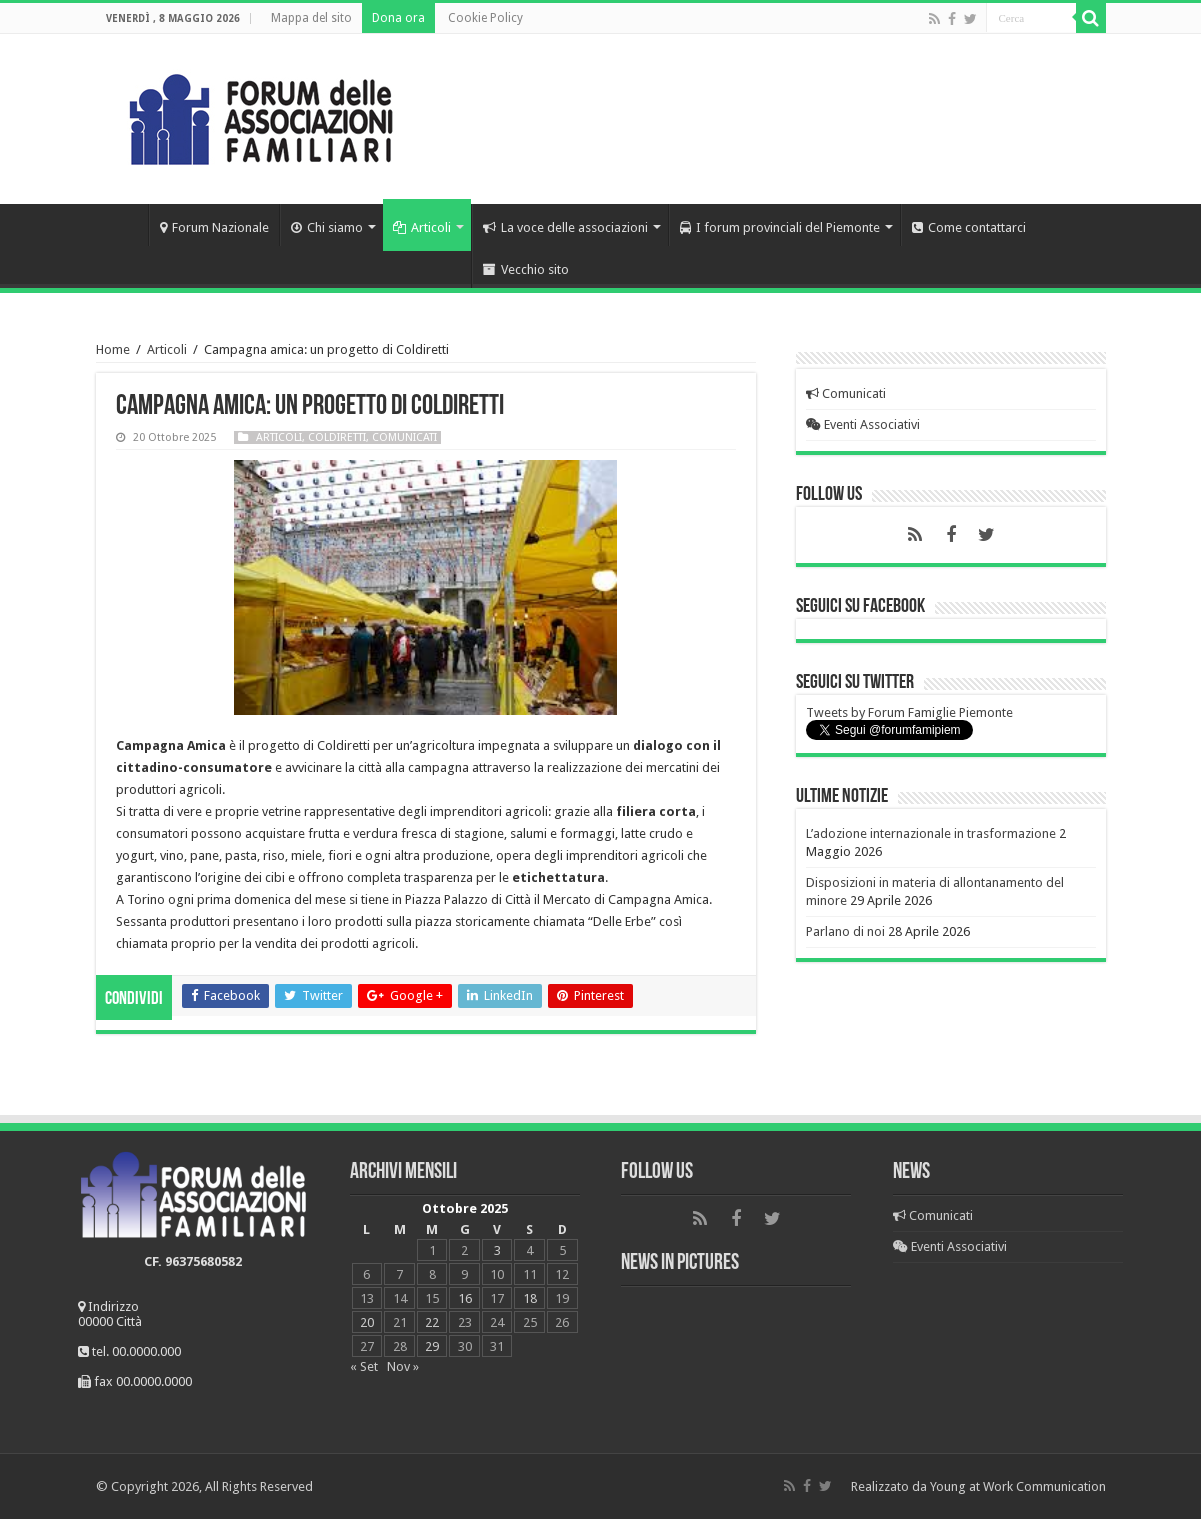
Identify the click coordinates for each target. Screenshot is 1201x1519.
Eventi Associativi (863, 424)
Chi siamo (327, 227)
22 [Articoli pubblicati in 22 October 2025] (432, 1322)
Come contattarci (969, 227)
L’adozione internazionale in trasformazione (931, 833)
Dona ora (398, 18)
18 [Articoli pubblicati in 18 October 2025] (530, 1298)
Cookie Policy (485, 18)
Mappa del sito (311, 18)
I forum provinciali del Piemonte (780, 227)
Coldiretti (337, 437)
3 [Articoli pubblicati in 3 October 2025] (497, 1250)
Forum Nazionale (214, 227)
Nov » (403, 1366)
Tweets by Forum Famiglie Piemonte (909, 712)
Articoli (422, 227)
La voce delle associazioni (565, 227)
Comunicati (404, 437)
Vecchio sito (526, 269)
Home (122, 225)
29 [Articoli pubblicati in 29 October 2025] (432, 1346)
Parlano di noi (845, 931)
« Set (364, 1366)
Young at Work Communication (1018, 1486)
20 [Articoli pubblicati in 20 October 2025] (367, 1322)
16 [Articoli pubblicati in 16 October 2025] (465, 1298)
